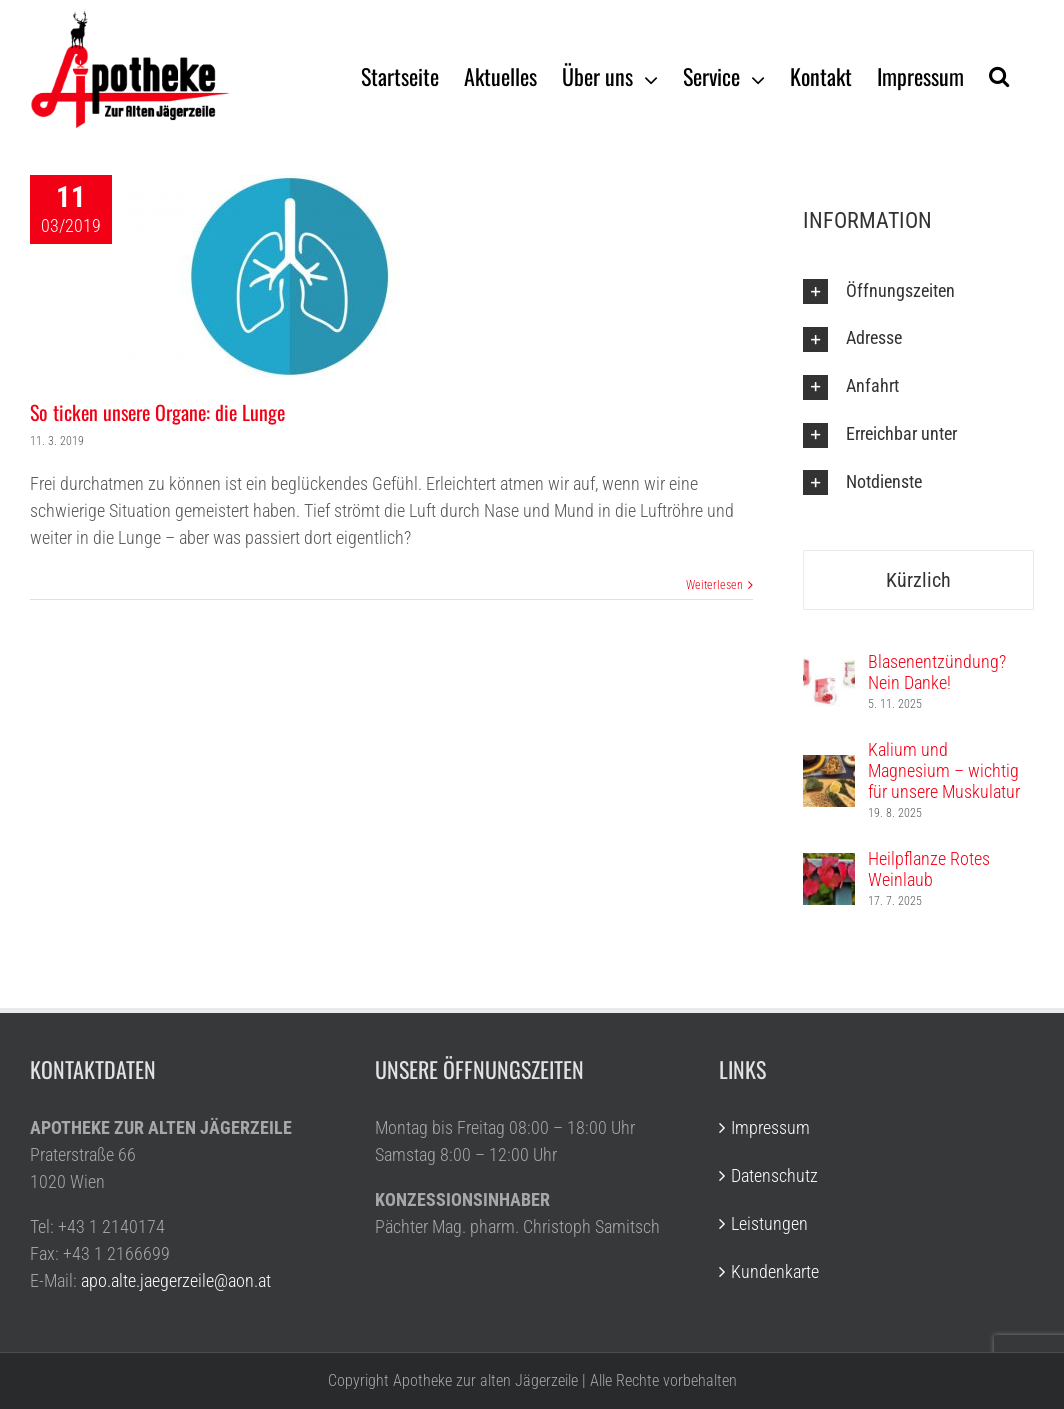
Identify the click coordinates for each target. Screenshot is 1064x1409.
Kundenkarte (775, 1271)
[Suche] (999, 75)
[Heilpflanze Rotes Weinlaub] (829, 866)
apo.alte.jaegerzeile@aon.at (176, 1280)
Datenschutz (774, 1175)
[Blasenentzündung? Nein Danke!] (829, 669)
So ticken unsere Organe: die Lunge (157, 412)
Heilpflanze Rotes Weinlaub (929, 869)
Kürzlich (918, 580)
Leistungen (769, 1223)
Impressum (770, 1127)
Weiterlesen (714, 585)
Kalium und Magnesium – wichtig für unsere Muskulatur (944, 770)
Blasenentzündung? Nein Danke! (937, 672)
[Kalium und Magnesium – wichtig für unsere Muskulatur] (829, 768)
